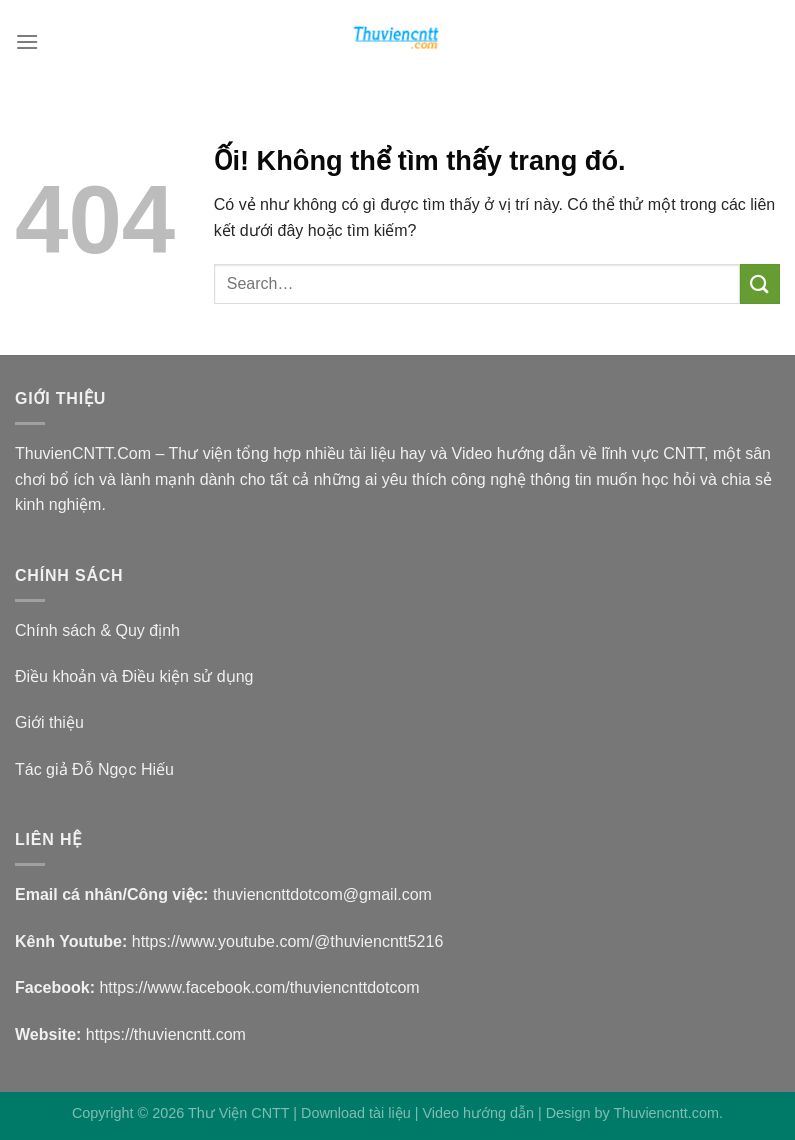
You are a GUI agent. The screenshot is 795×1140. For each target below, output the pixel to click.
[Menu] (27, 41)
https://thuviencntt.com (166, 1034)
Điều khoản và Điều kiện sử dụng (134, 676)
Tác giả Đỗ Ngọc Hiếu (94, 769)
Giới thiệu (49, 722)
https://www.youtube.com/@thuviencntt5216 (288, 941)
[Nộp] (760, 283)
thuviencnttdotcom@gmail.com (322, 894)
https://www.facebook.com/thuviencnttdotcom (259, 987)
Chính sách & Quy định (97, 630)
